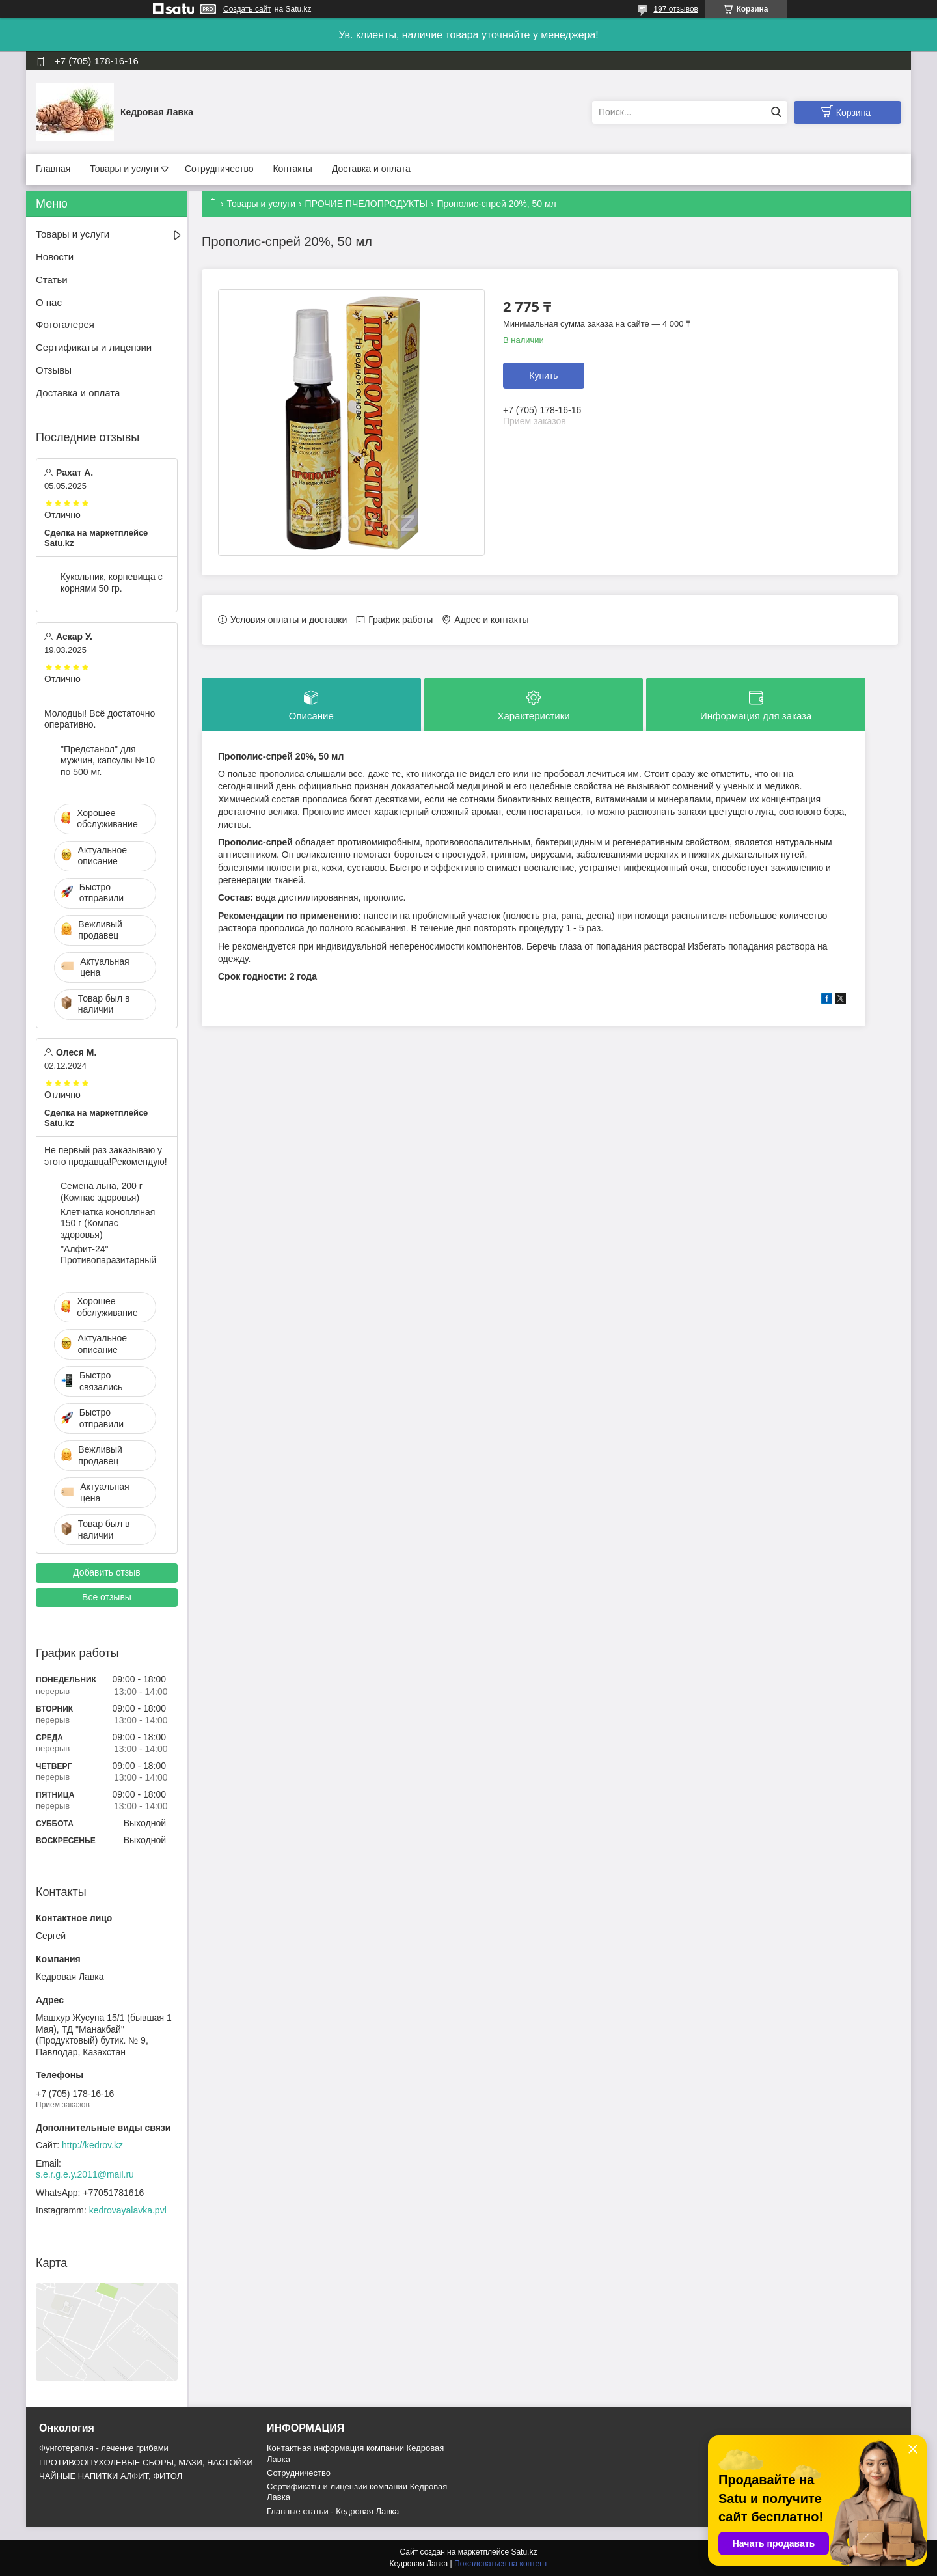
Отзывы (54, 370)
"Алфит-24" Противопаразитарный (108, 1255)
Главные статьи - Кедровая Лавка (333, 2511)
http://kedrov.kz (92, 2145)
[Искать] (776, 112)
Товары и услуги (124, 168)
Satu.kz (524, 2551)
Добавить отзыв (107, 1572)
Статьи (52, 279)
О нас (49, 302)
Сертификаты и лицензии (94, 347)
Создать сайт (247, 9)
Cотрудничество (299, 2473)
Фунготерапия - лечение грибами (104, 2448)
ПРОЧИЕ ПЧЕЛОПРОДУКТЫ (366, 204)
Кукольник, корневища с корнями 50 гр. (112, 582)
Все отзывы (106, 1597)
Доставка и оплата (371, 168)
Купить (543, 375)
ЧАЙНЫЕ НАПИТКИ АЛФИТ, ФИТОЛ (110, 2476)
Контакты (292, 168)
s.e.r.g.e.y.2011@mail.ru (85, 2174)
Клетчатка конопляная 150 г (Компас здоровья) (108, 1223)
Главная (53, 168)
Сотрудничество (219, 168)
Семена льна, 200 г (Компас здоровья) (102, 1192)
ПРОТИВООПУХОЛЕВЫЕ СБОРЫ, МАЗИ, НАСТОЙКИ (146, 2462)
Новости (55, 256)
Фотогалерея (65, 324)
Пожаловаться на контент (500, 2563)
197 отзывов (675, 9)
